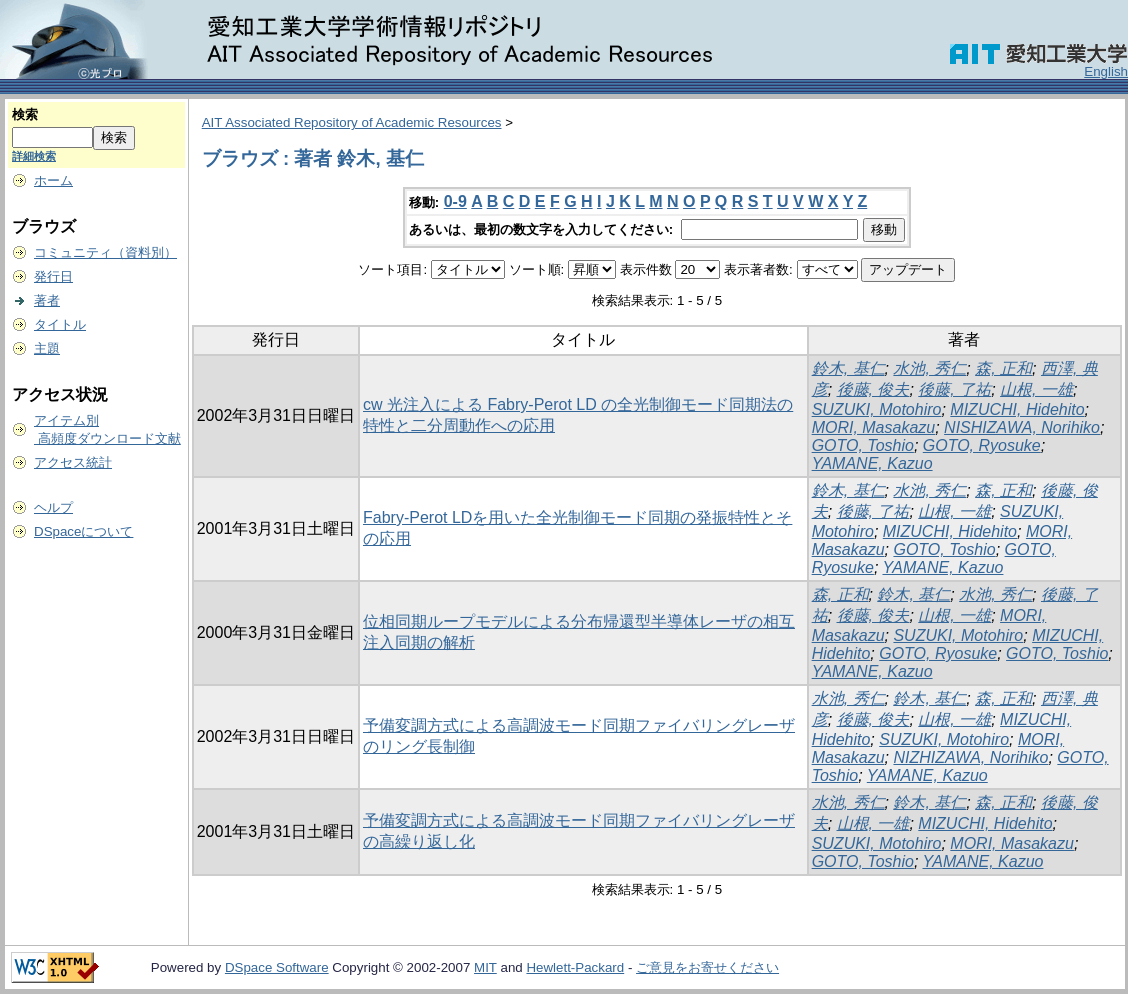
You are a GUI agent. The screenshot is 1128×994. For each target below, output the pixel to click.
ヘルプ (53, 507)
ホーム (53, 180)
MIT (485, 967)
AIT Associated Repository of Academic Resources (352, 122)
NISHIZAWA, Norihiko (1022, 427)
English (1106, 71)
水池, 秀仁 (929, 368)
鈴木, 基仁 (848, 368)
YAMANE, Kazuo (872, 463)
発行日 (53, 276)
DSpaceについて (83, 531)
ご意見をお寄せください (707, 967)
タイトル (60, 324)
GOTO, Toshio (863, 445)
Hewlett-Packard (575, 967)
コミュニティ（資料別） (105, 252)
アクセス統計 (73, 462)
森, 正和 (1003, 368)
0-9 (455, 201)
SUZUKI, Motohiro (877, 409)
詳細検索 (34, 156)
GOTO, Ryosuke (982, 445)
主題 (47, 348)
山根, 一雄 (1036, 389)
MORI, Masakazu (874, 427)
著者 (47, 300)
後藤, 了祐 (954, 389)
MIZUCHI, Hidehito (1017, 409)
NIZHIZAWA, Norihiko (970, 757)
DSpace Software (277, 967)
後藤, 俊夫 (873, 389)
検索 (25, 114)
